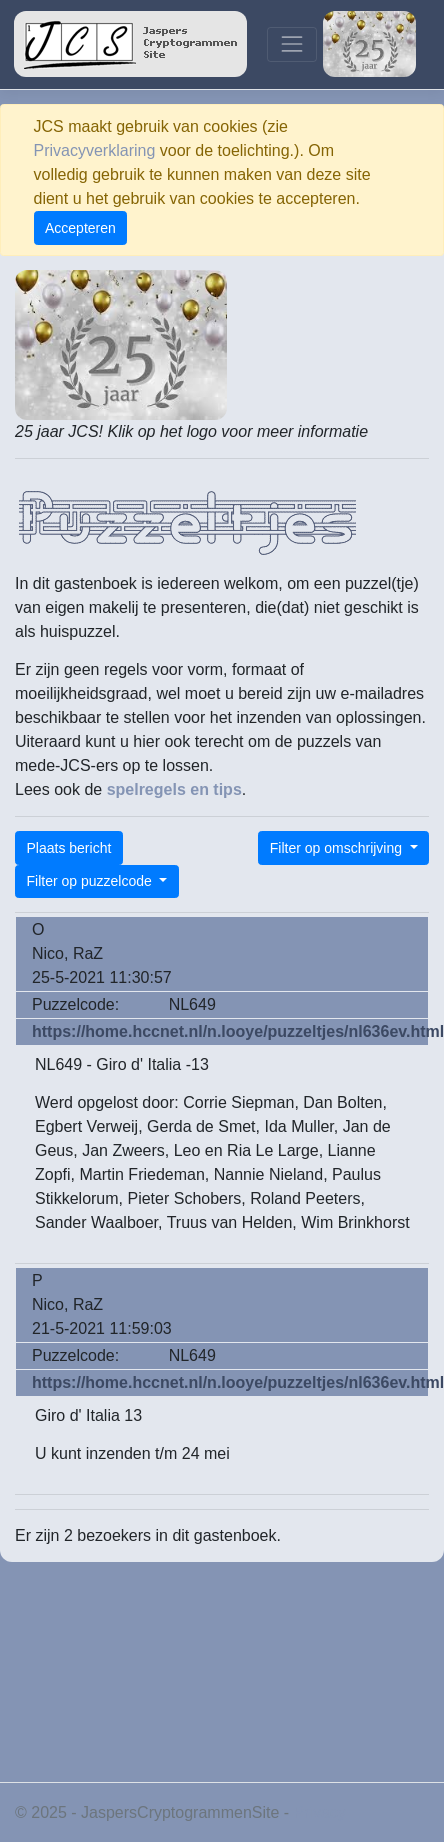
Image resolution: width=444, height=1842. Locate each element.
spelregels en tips (174, 789)
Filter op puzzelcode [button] (91, 881)
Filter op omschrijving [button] (338, 848)
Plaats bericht (69, 848)
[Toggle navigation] (291, 44)
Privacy (320, 1812)
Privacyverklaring (95, 150)
